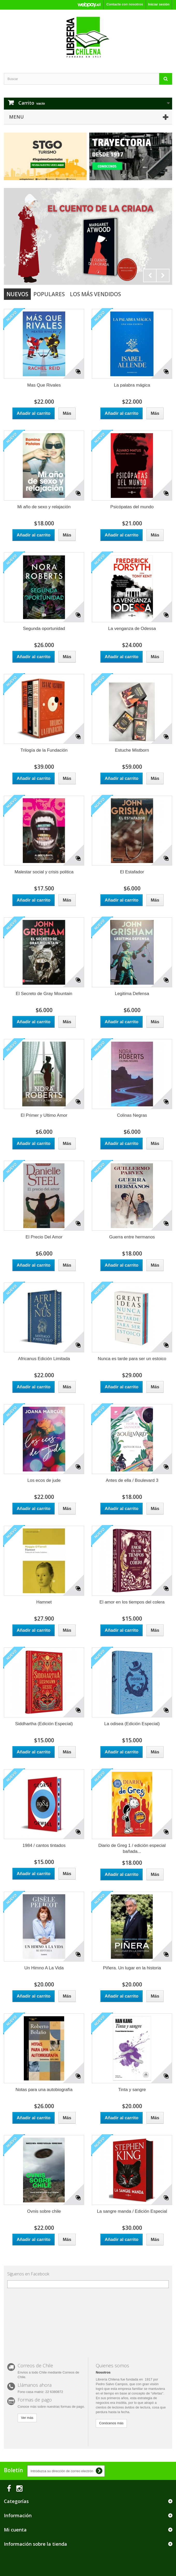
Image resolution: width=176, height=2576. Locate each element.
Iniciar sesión (159, 4)
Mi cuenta (15, 2530)
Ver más (27, 2418)
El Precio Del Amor (44, 1237)
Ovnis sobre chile (44, 2211)
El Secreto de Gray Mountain (44, 993)
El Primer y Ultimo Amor (44, 1115)
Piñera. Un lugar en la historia (132, 1967)
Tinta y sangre (132, 2089)
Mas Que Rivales (44, 385)
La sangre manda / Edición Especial (132, 2211)
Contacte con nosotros (124, 4)
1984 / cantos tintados (44, 1845)
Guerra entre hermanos (132, 1237)
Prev (150, 275)
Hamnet (44, 1602)
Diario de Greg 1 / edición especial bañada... (132, 1848)
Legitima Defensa (132, 993)
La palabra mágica (132, 385)
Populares (49, 294)
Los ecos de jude (44, 1480)
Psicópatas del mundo (131, 506)
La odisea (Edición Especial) (132, 1723)
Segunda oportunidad (44, 628)
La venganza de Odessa (132, 628)
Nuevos (17, 294)
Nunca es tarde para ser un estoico (132, 1358)
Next (163, 275)
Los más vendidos (95, 294)
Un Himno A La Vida (44, 1967)
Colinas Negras (132, 1115)
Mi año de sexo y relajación (44, 506)
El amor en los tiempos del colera (131, 1602)
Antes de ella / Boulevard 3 (132, 1480)
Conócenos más (111, 2423)
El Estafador (132, 871)
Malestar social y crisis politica (44, 871)
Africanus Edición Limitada (44, 1358)
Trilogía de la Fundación (44, 750)
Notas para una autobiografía (44, 2089)
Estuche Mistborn (132, 750)
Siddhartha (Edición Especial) (44, 1723)
